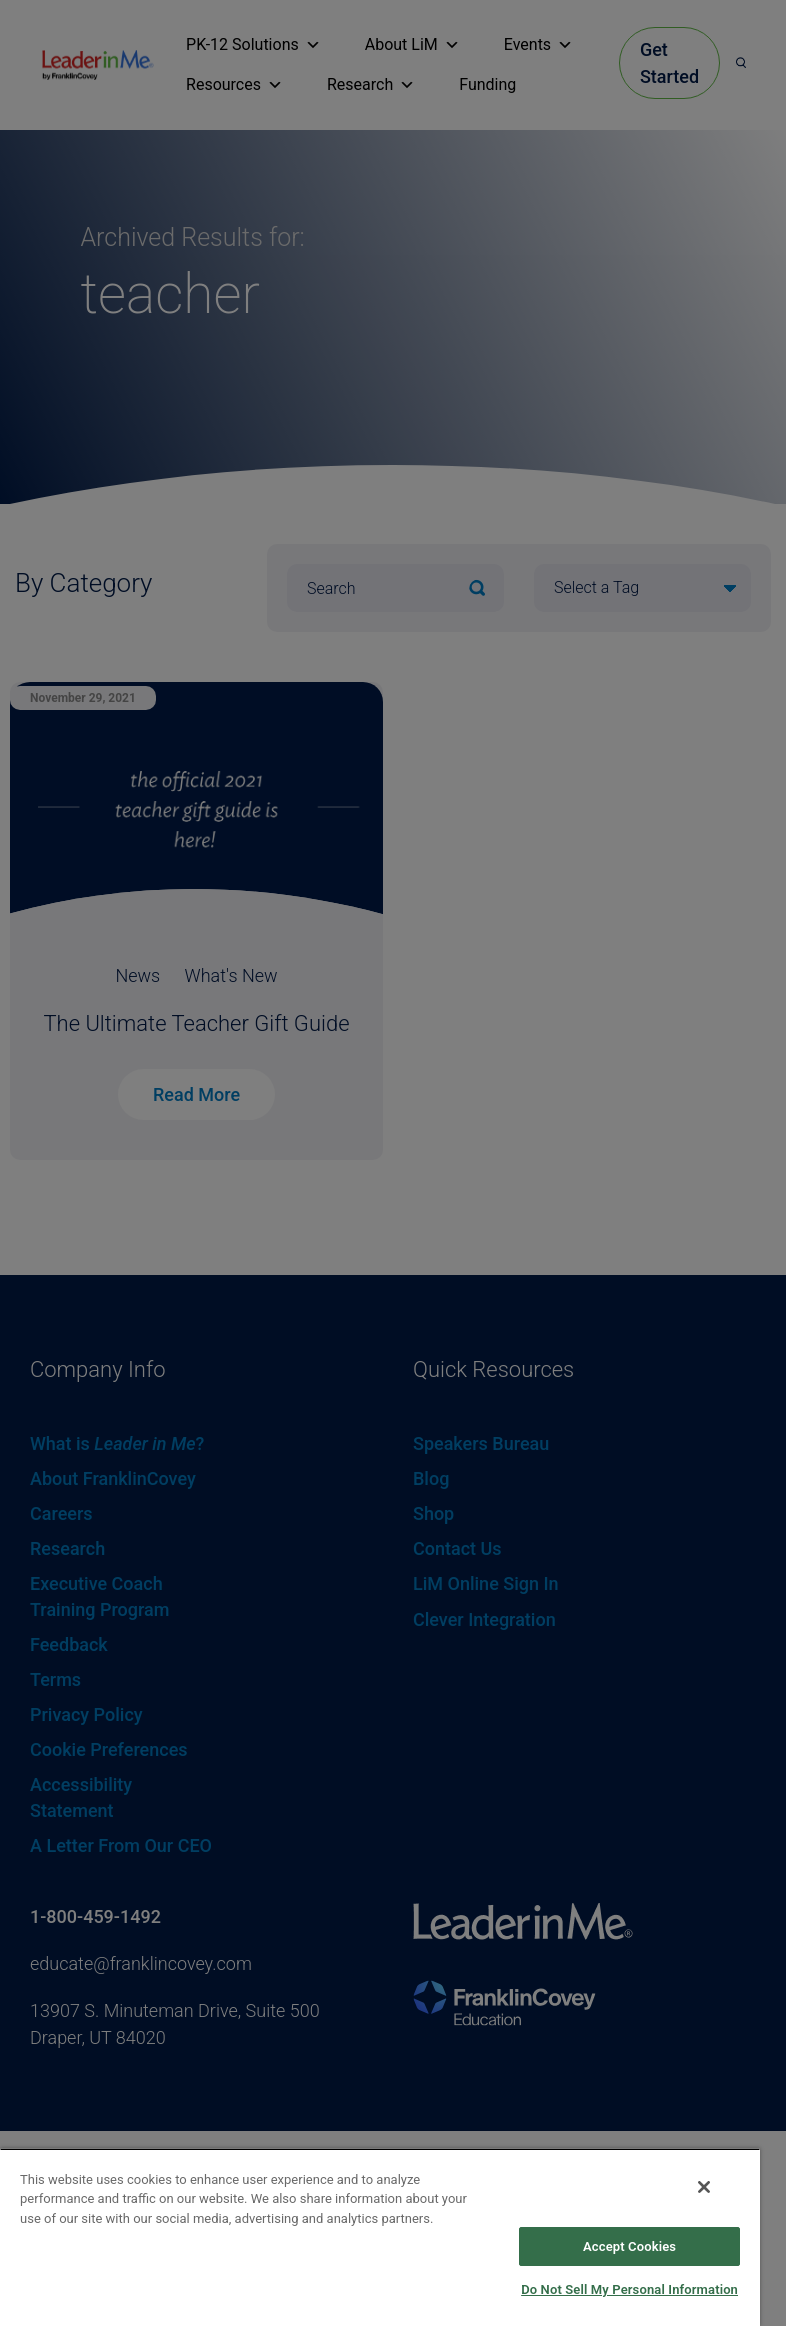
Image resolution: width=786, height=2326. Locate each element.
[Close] (704, 2187)
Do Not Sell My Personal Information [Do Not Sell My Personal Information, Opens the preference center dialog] (629, 2289)
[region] (380, 2237)
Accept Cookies (629, 2246)
